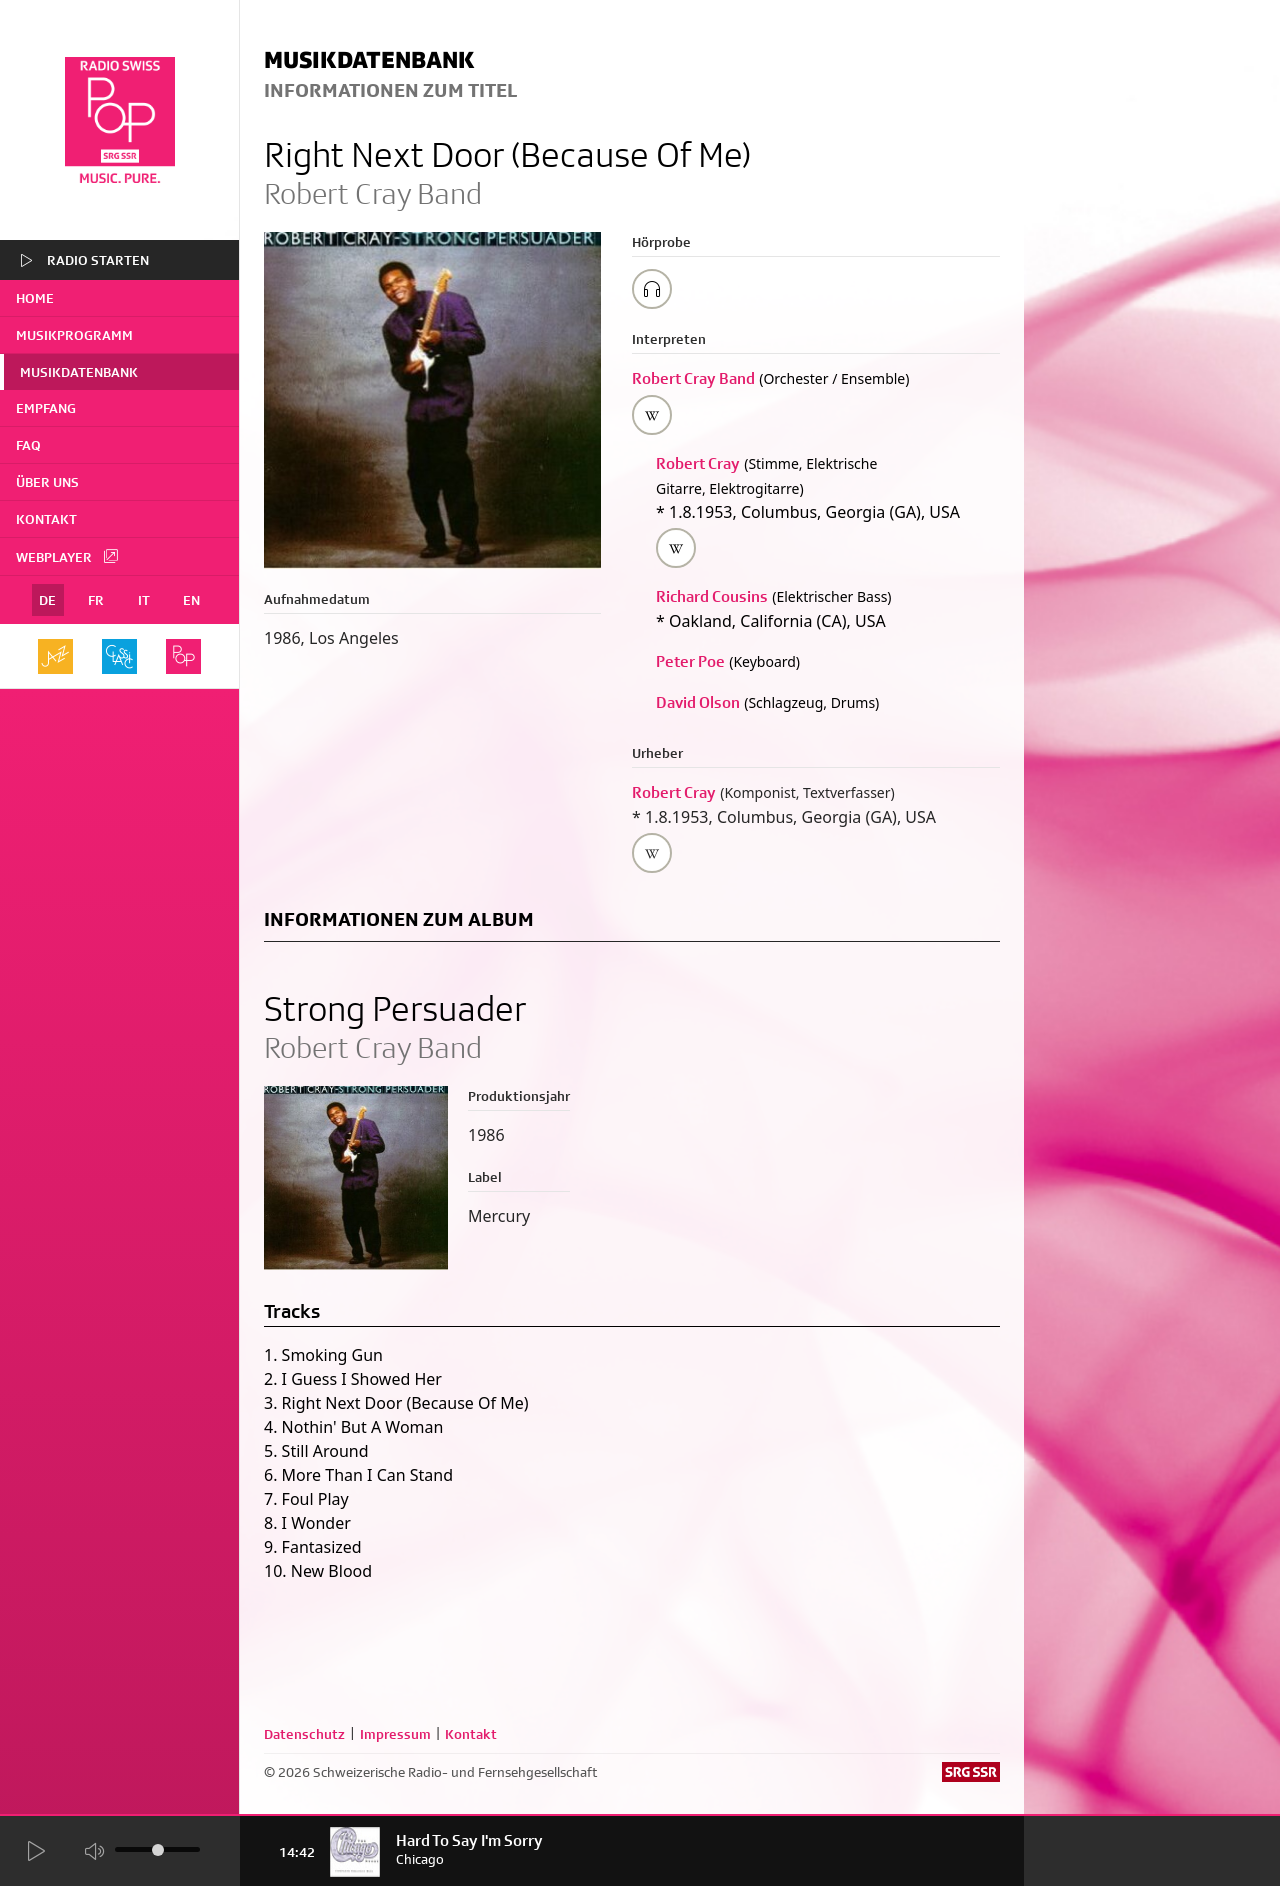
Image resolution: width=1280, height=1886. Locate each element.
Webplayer (68, 556)
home (35, 298)
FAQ (28, 445)
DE (47, 600)
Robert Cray (698, 463)
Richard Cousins (712, 596)
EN (191, 600)
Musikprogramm (74, 335)
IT (144, 600)
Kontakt (46, 519)
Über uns (47, 482)
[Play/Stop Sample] (652, 289)
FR (96, 600)
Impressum (395, 1734)
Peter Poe (690, 661)
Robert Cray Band (693, 378)
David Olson (698, 702)
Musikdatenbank (79, 372)
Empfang (46, 408)
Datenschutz (304, 1734)
